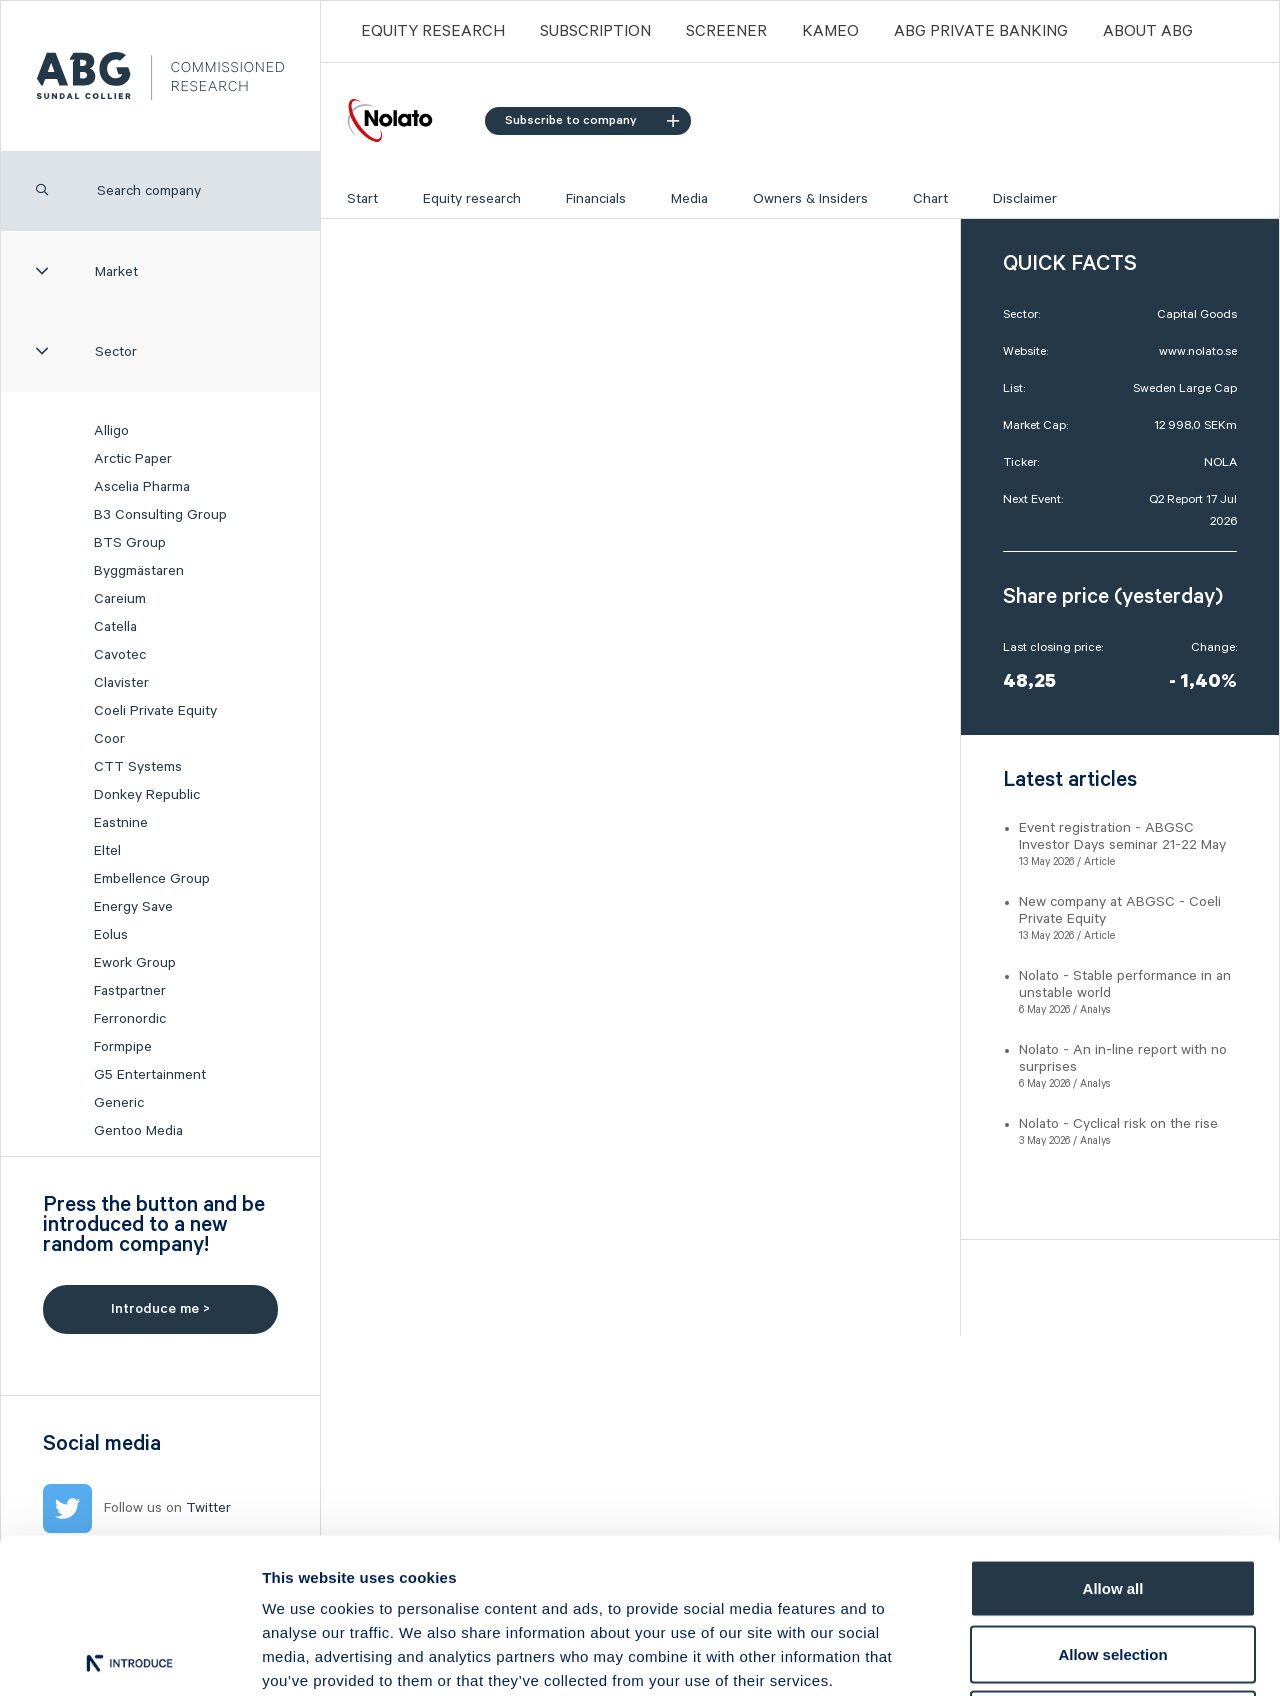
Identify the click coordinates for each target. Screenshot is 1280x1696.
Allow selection (1112, 1499)
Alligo (111, 431)
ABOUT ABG (1148, 31)
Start (362, 199)
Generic (119, 1103)
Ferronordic (130, 1019)
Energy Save (133, 907)
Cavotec (120, 655)
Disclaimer (1025, 199)
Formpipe (123, 1047)
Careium (120, 599)
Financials (596, 199)
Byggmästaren (139, 571)
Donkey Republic (147, 795)
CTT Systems (138, 767)
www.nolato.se (1198, 351)
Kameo (830, 31)
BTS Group (130, 543)
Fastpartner (130, 991)
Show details (1049, 1656)
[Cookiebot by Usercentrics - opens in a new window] (129, 1657)
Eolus (111, 935)
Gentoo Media (138, 1131)
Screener (726, 31)
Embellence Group (152, 879)
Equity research (472, 199)
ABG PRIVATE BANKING (981, 31)
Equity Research (433, 31)
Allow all (1113, 1433)
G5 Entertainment (150, 1075)
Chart (930, 199)
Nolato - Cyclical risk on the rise (1118, 1124)
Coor (109, 739)
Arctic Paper (133, 459)
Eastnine (121, 823)
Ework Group (135, 963)
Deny (1113, 1564)
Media (689, 199)
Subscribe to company (592, 120)
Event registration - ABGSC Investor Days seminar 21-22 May (1122, 836)
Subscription (595, 31)
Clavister (121, 683)
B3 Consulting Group (160, 515)
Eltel (107, 851)
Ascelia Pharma (142, 487)
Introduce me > (160, 1309)
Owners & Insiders (810, 199)
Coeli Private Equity (155, 711)
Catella (115, 627)
